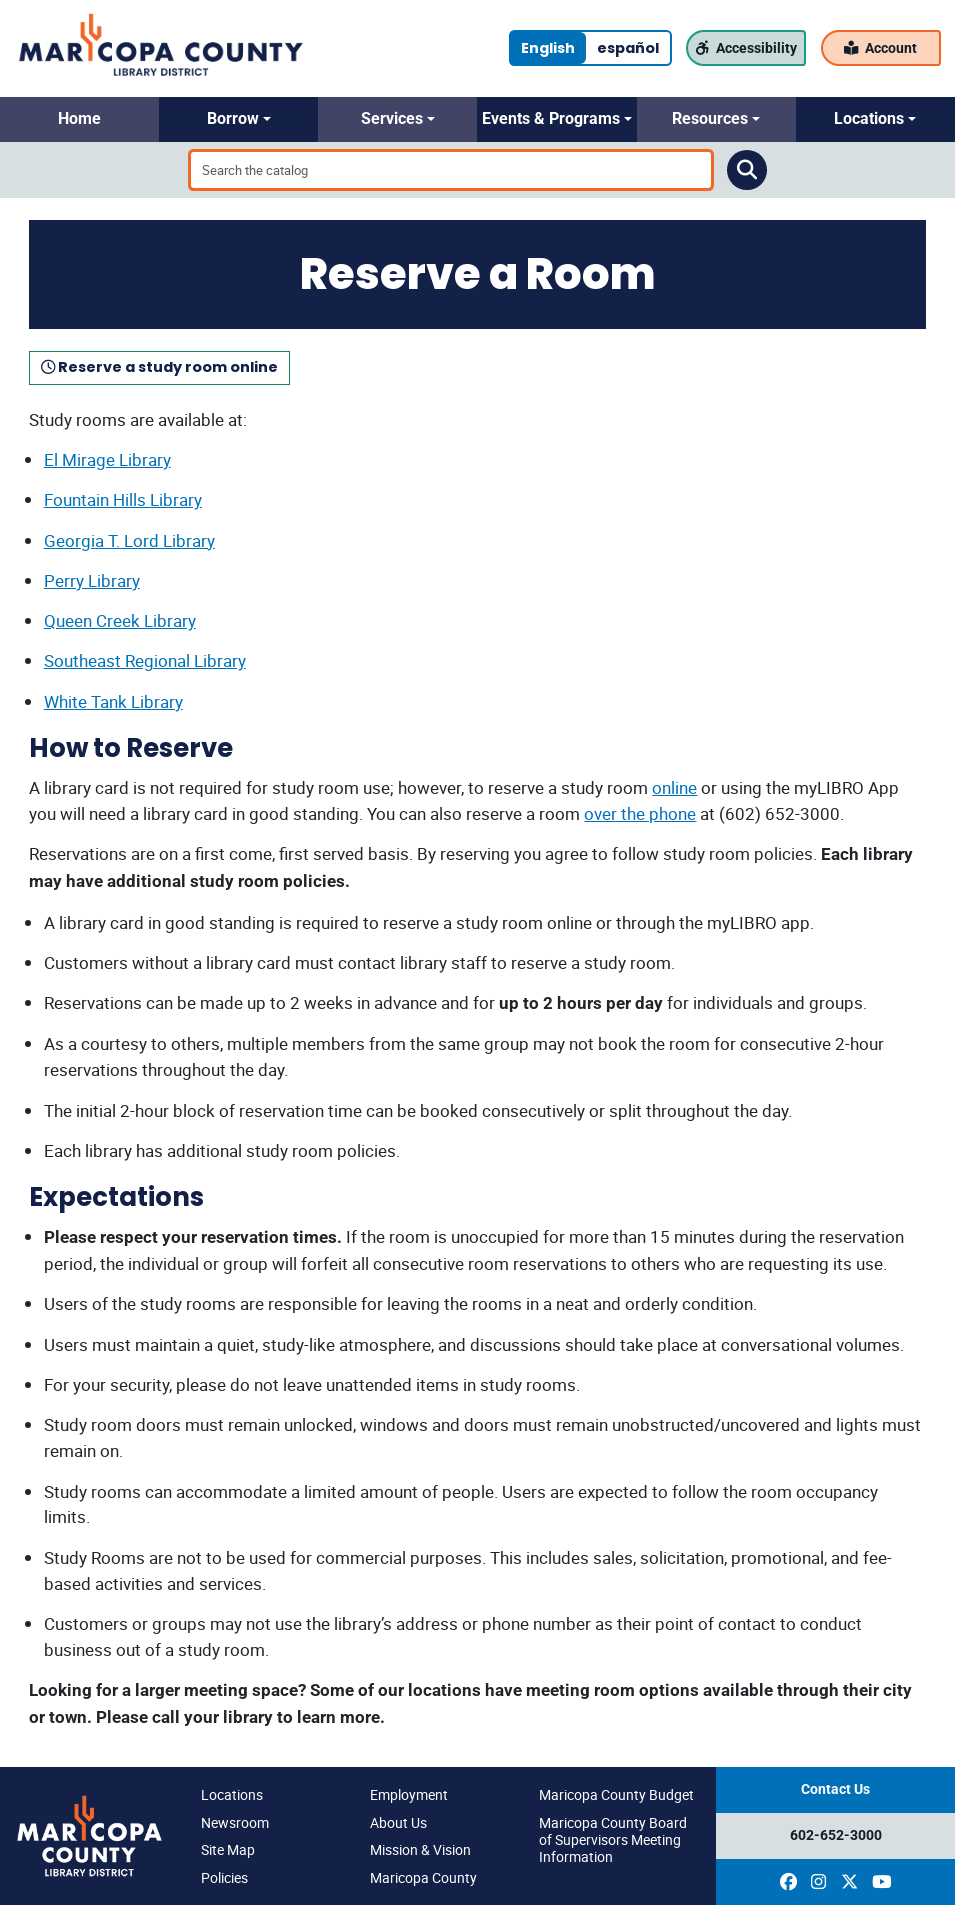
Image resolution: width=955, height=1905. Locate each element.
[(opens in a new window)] (788, 1882)
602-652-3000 (836, 1835)
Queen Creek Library (120, 620)
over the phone (640, 813)
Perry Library (92, 580)
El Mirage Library (107, 459)
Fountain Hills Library (123, 499)
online (674, 787)
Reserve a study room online (159, 367)
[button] (79, 119)
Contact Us (835, 1789)
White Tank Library (113, 701)
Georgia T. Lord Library (129, 540)
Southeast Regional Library (145, 660)
